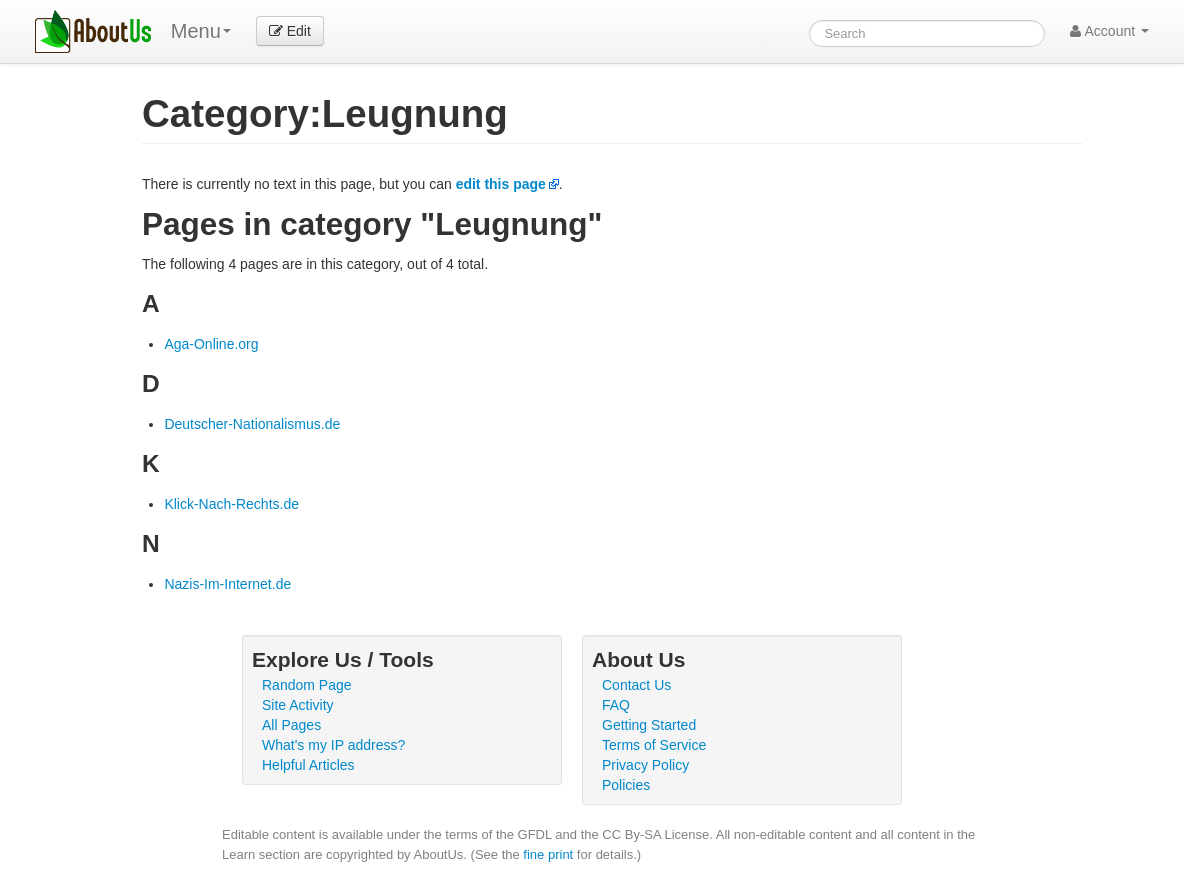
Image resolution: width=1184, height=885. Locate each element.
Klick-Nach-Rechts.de (231, 504)
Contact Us (636, 685)
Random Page (307, 685)
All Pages (291, 725)
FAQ (616, 705)
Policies (626, 785)
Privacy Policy (645, 765)
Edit (290, 31)
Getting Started (649, 725)
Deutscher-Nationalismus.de (252, 424)
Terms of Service (654, 745)
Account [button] (1109, 31)
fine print (548, 854)
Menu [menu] (201, 31)
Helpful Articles (308, 765)
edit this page (501, 184)
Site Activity (298, 705)
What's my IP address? (333, 745)
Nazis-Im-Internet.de (227, 584)
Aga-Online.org (211, 344)
